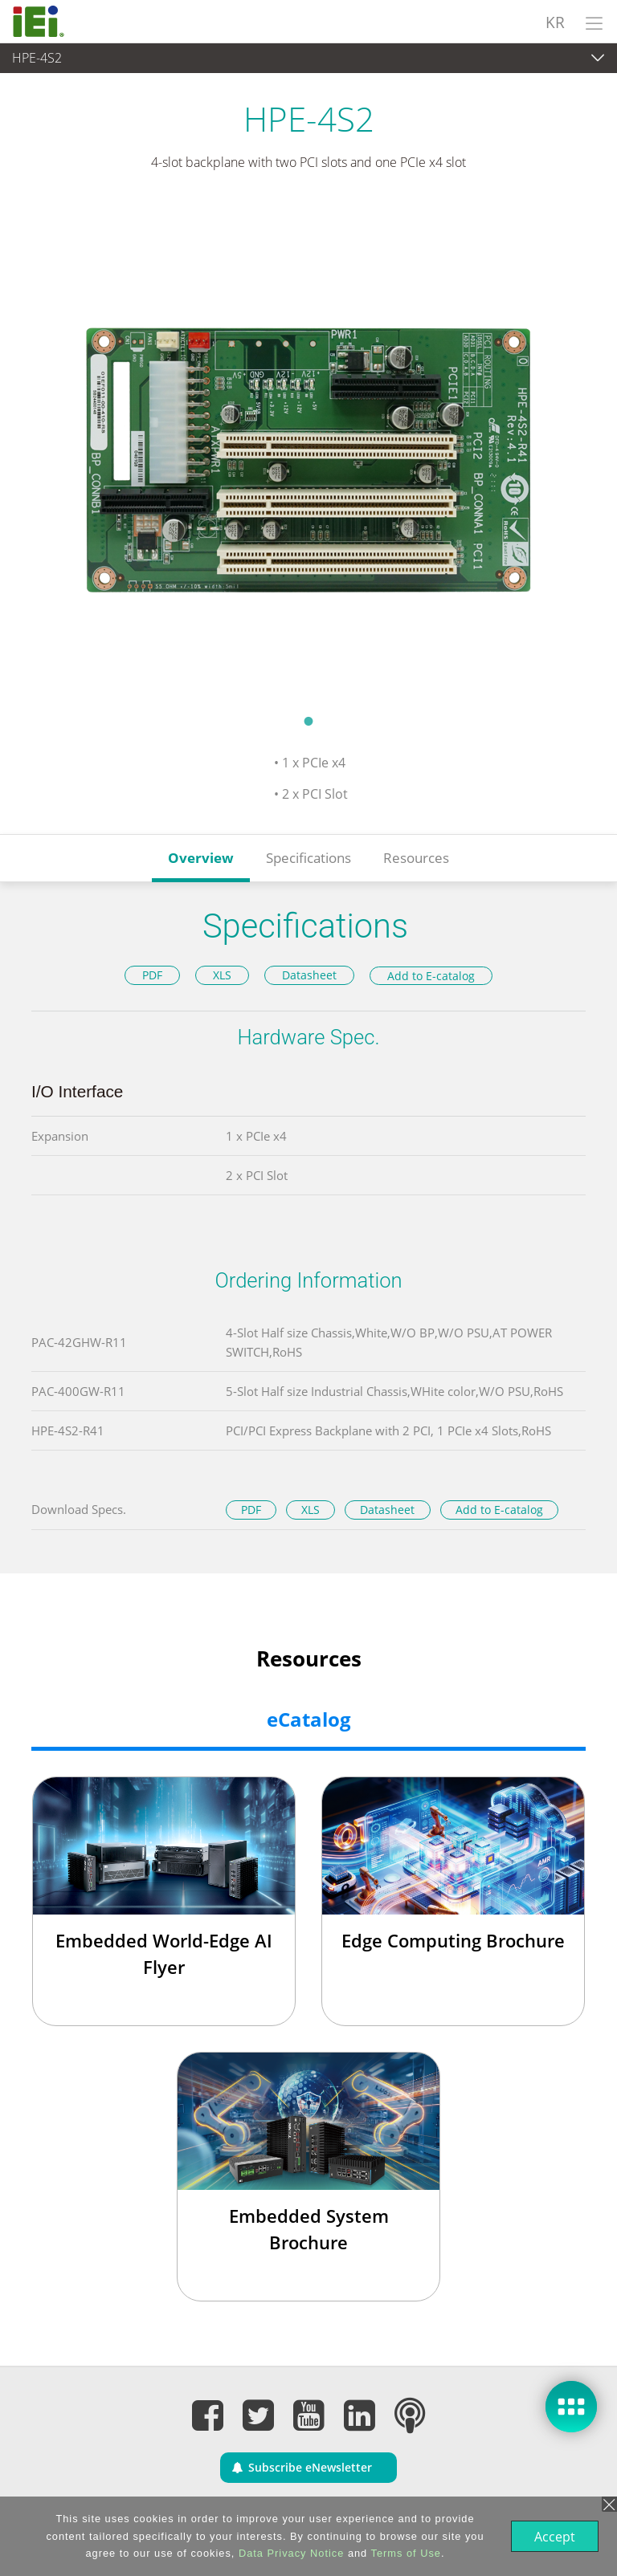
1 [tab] (308, 721)
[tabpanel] (308, 453)
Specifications (308, 857)
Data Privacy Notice (289, 2553)
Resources (416, 857)
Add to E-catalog (431, 975)
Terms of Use (404, 2553)
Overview (201, 857)
